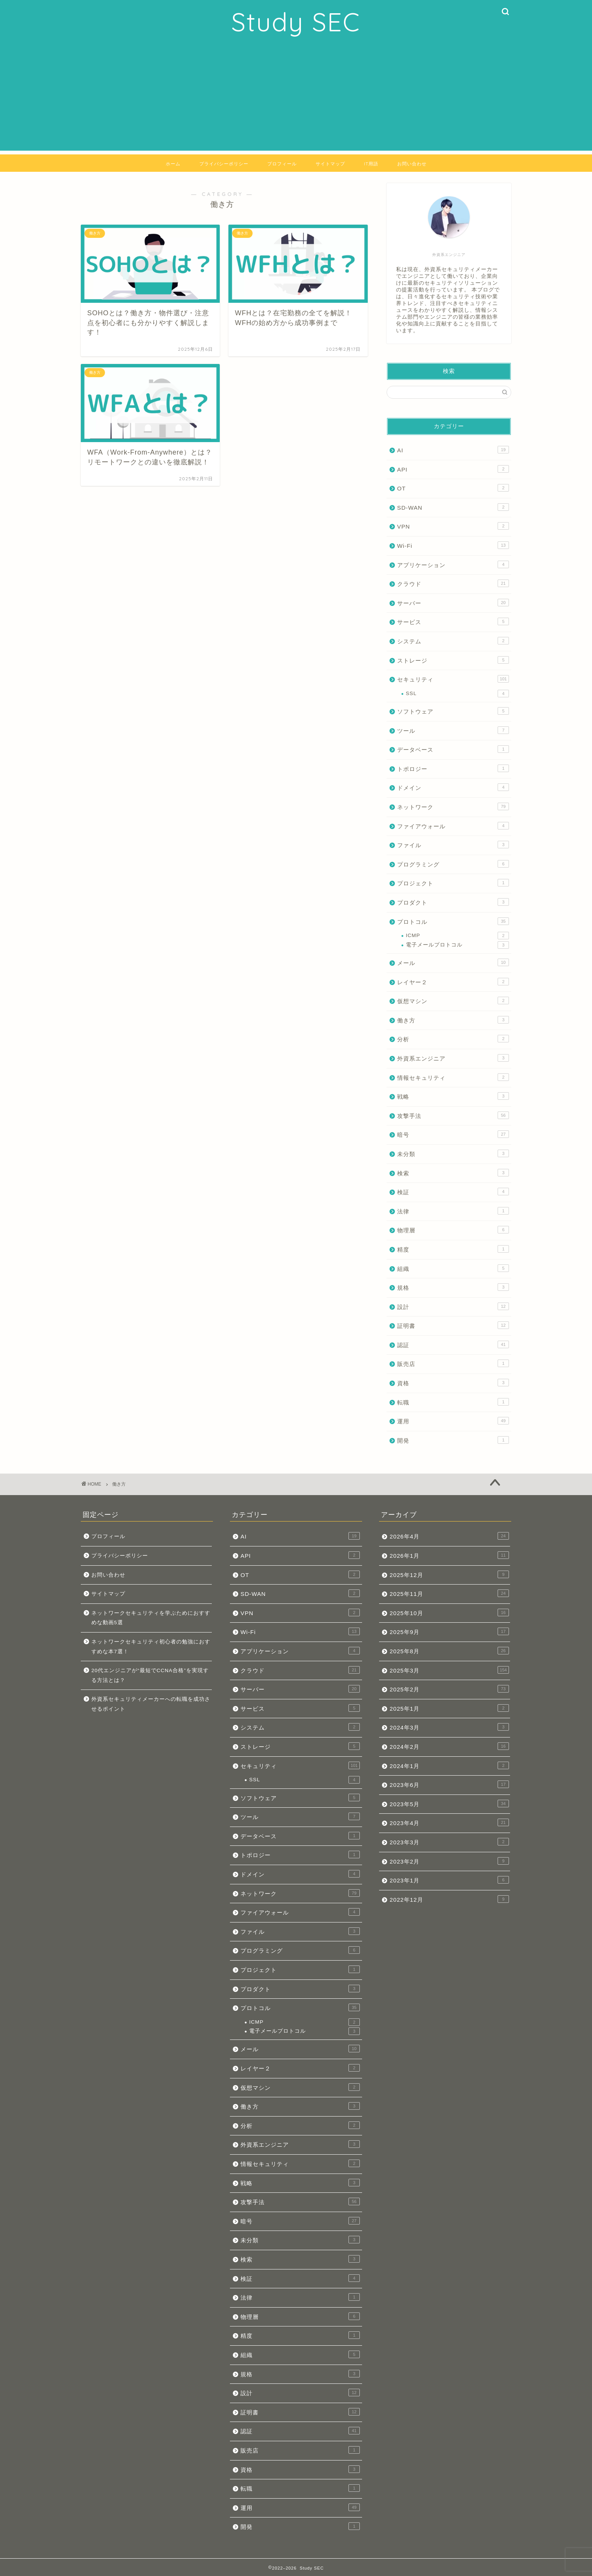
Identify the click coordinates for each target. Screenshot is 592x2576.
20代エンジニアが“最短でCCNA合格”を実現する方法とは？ (150, 1675)
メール (453, 962)
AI (453, 449)
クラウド (453, 583)
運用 (453, 1420)
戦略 (453, 1096)
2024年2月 (449, 1746)
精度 (453, 1249)
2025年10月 (449, 1612)
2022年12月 (449, 1899)
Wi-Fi (453, 545)
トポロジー (453, 768)
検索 (453, 1172)
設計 (453, 1306)
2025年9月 (449, 1631)
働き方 (453, 1020)
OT (453, 488)
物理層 (453, 1229)
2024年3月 (449, 1727)
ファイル (453, 844)
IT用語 (371, 163)
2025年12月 (449, 1574)
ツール (453, 730)
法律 (453, 1211)
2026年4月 (449, 1536)
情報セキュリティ (453, 1077)
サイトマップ (330, 163)
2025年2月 (449, 1689)
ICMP (457, 935)
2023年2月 (449, 1861)
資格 (453, 1382)
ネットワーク (453, 806)
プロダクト (453, 902)
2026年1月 (449, 1555)
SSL (457, 693)
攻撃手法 (453, 1115)
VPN (453, 526)
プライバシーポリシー (223, 163)
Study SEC (296, 22)
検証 (453, 1191)
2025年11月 (449, 1593)
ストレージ (453, 660)
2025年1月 (449, 1708)
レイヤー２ (453, 981)
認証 (453, 1344)
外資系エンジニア (453, 1058)
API (453, 469)
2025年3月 (449, 1670)
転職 (453, 1402)
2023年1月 (449, 1880)
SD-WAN (453, 507)
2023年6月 (449, 1784)
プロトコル (453, 921)
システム (453, 640)
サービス (453, 621)
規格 (453, 1287)
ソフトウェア (453, 711)
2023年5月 (449, 1803)
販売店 (453, 1363)
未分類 (453, 1153)
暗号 (453, 1134)
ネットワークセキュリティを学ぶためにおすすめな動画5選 (150, 1618)
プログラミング (453, 864)
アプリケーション (453, 564)
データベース (453, 749)
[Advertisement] (296, 98)
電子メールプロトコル (457, 945)
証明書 (453, 1325)
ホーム (173, 163)
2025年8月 (449, 1650)
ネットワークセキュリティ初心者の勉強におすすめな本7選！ (150, 1646)
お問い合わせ (412, 163)
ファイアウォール (453, 825)
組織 (453, 1268)
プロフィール (282, 163)
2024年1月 (449, 1765)
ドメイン (453, 787)
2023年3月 (449, 1841)
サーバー (453, 602)
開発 (453, 1440)
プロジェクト (453, 882)
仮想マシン (453, 1000)
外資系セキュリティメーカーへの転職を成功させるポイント (150, 1704)
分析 (453, 1038)
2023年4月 (449, 1822)
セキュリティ (453, 679)
